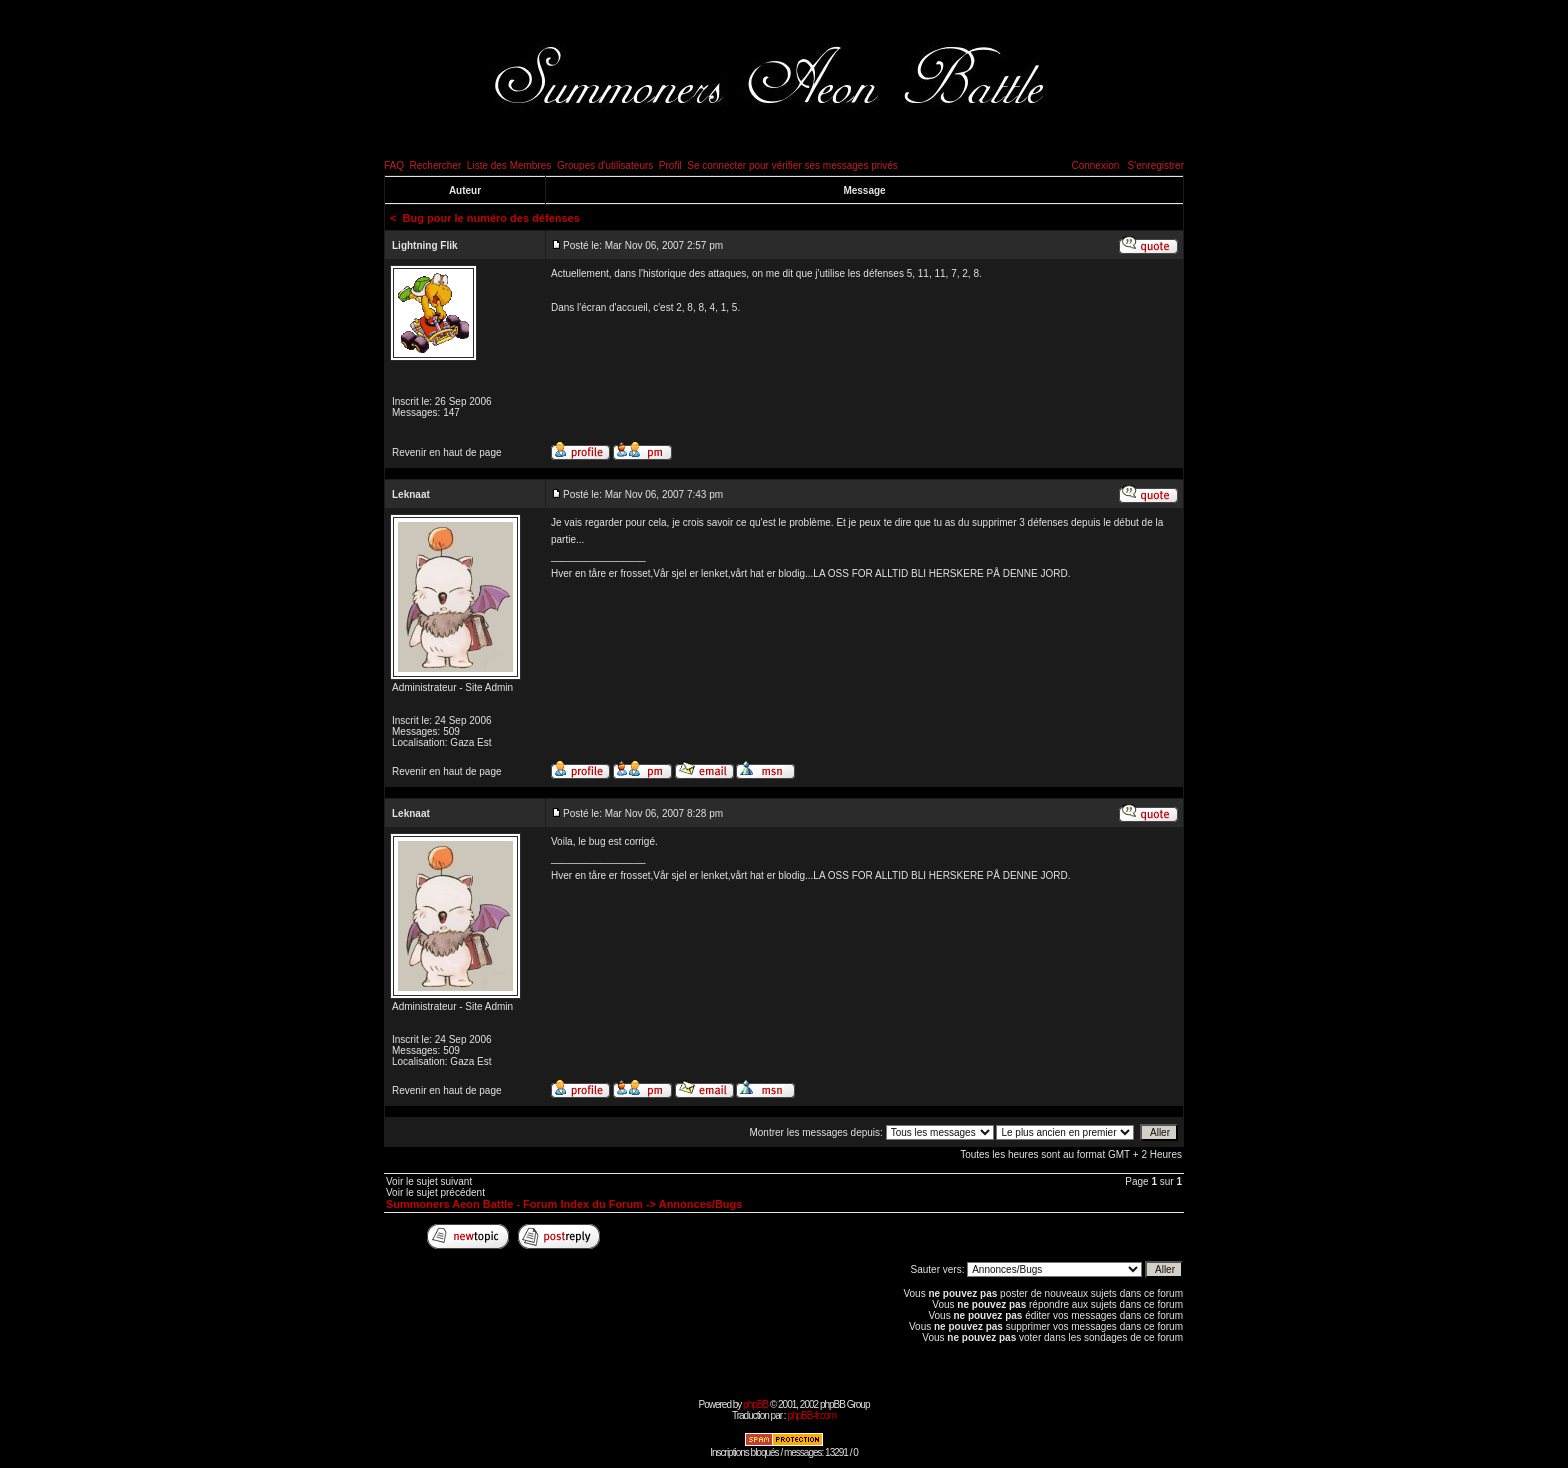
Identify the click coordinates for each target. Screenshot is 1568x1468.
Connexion (1095, 165)
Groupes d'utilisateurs (605, 165)
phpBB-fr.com (811, 1415)
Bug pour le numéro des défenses (491, 218)
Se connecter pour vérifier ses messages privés (792, 165)
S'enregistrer (1156, 165)
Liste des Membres (509, 165)
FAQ (394, 165)
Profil (670, 165)
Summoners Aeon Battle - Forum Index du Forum (514, 1204)
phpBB (755, 1404)
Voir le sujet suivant (429, 1181)
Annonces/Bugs (701, 1204)
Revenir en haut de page (447, 452)
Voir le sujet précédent (435, 1192)
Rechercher (436, 165)
